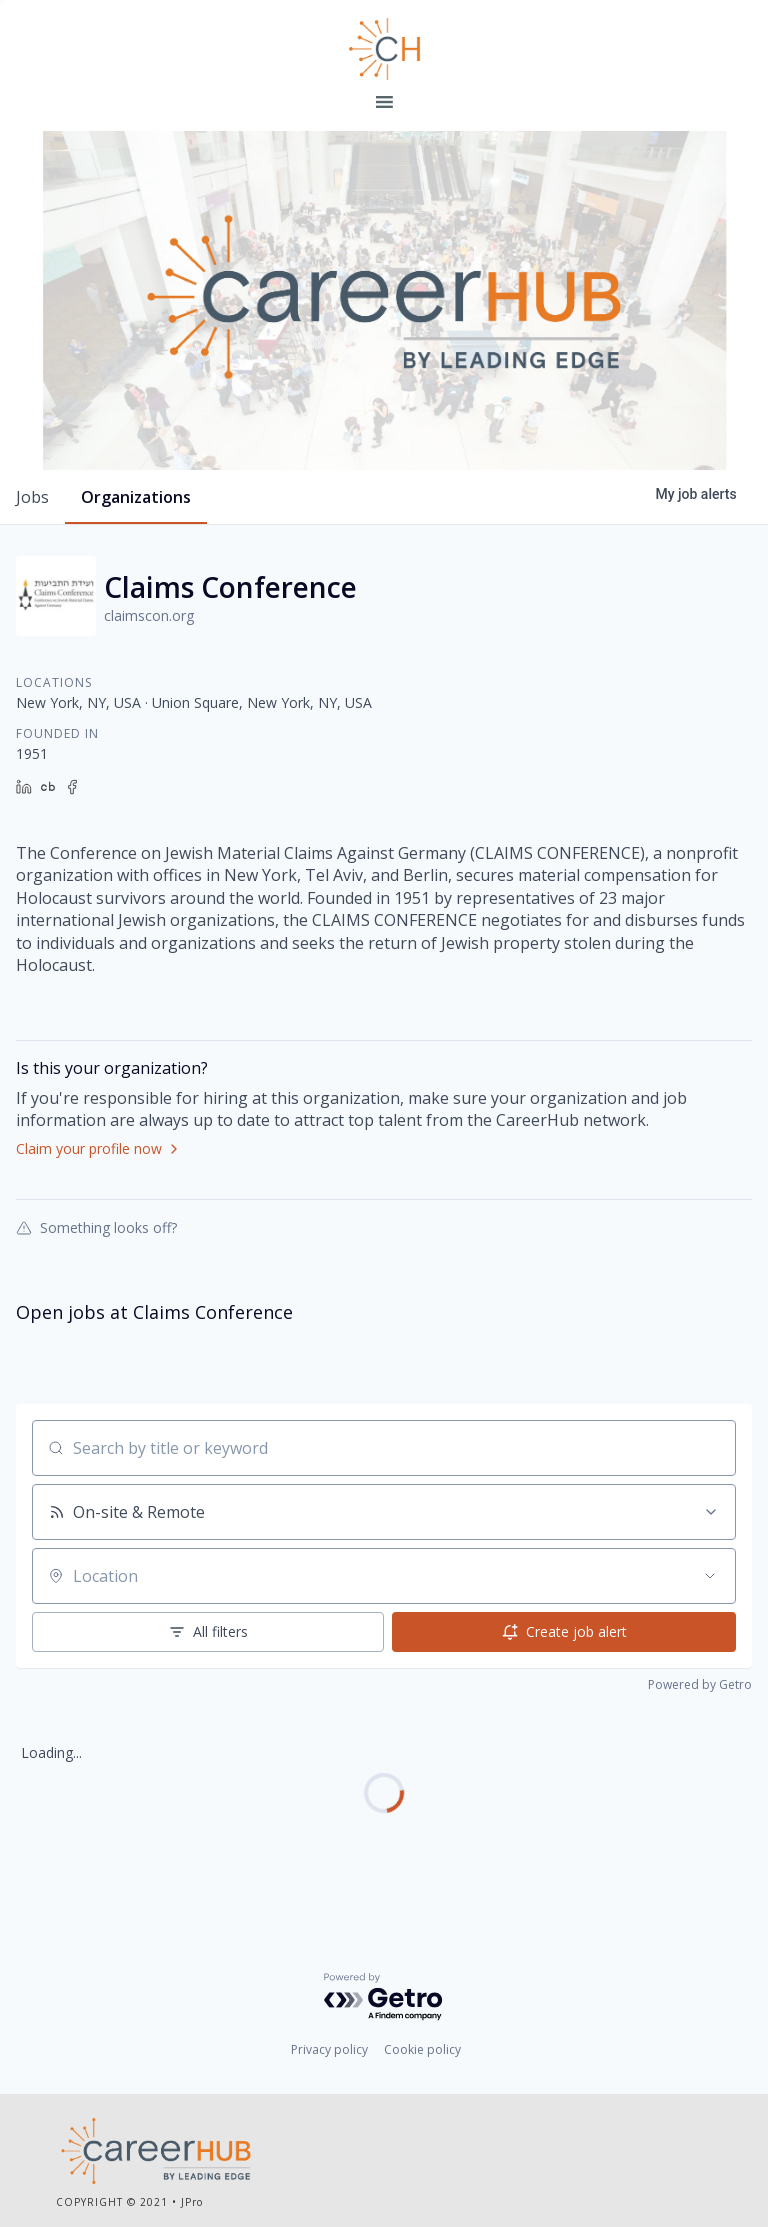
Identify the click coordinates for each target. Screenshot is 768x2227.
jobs (32, 497)
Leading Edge (383, 49)
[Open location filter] (710, 1576)
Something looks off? (96, 1227)
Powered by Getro (700, 1684)
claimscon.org (149, 615)
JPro (192, 2202)
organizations (136, 497)
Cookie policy (422, 2049)
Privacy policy (329, 2049)
